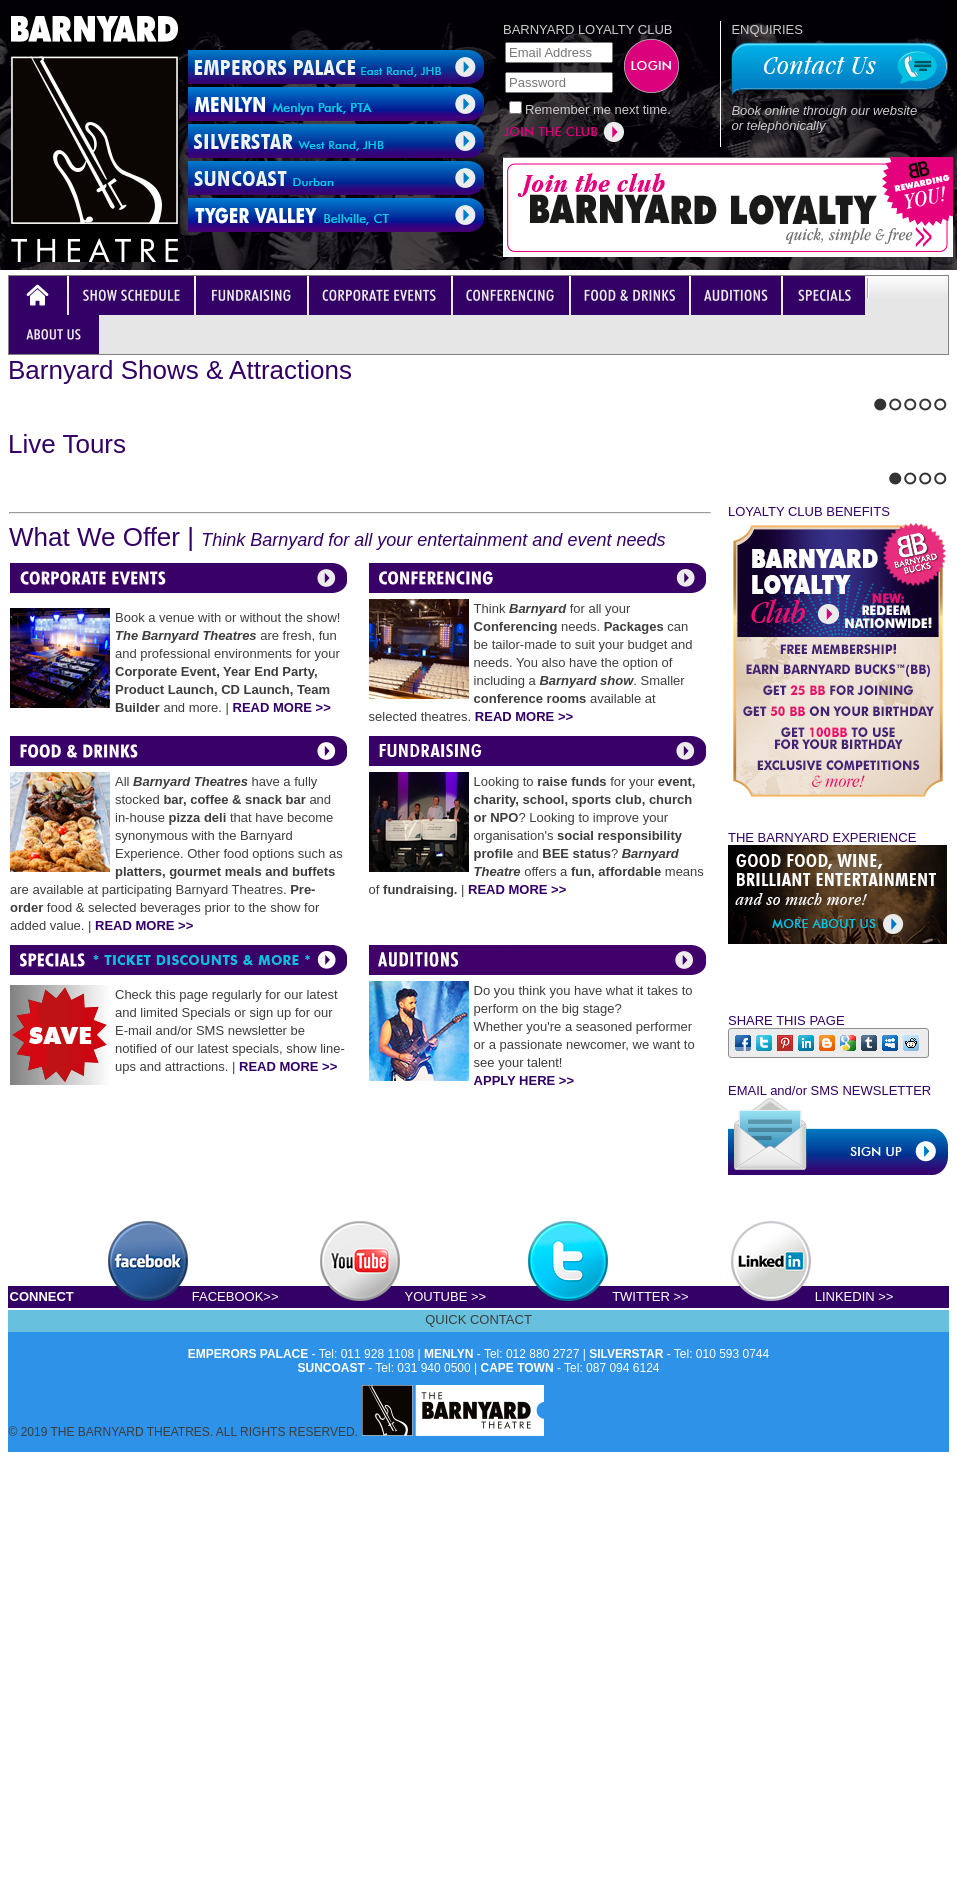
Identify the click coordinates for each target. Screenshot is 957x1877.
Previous (14, 697)
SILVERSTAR (626, 1853)
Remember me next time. (598, 109)
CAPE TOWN (517, 1867)
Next (31, 697)
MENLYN (449, 1853)
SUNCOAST (331, 1867)
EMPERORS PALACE (248, 1853)
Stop (56, 697)
